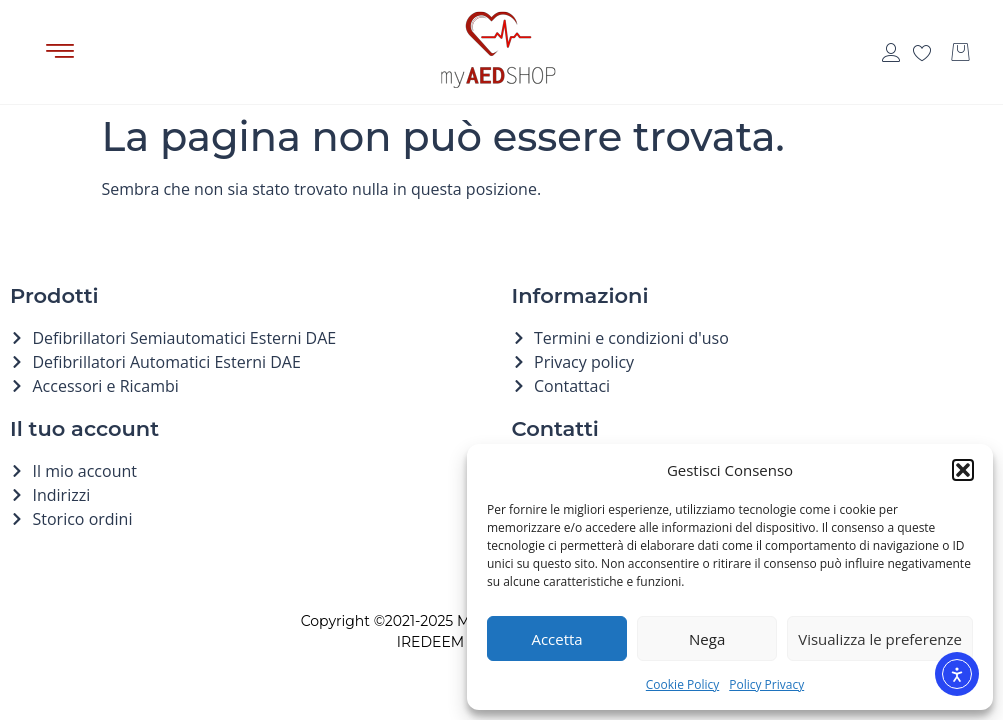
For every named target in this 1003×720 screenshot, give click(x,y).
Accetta (556, 639)
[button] (963, 470)
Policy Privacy (766, 684)
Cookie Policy (682, 684)
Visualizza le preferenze (880, 639)
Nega (707, 639)
